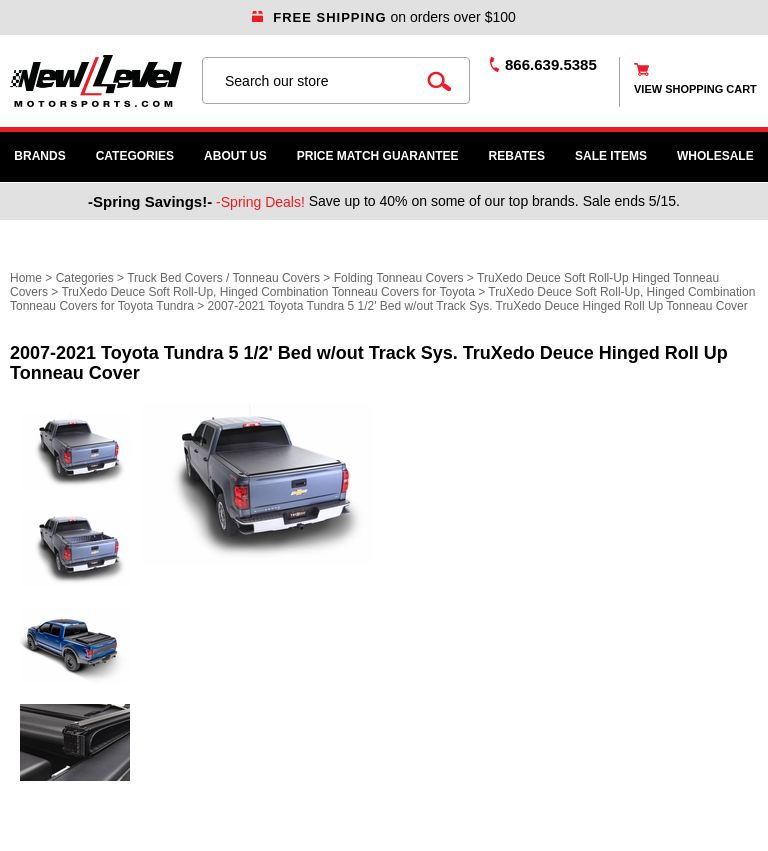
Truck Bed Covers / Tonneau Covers (223, 278)
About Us (235, 156)
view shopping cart (695, 89)
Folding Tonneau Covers (399, 278)
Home (26, 278)
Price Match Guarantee (378, 156)
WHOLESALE (715, 156)
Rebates (517, 156)
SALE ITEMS (611, 156)
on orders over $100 (384, 17)
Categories (135, 156)
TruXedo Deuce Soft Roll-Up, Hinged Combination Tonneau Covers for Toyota (267, 292)
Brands (39, 156)
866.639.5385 (551, 64)
